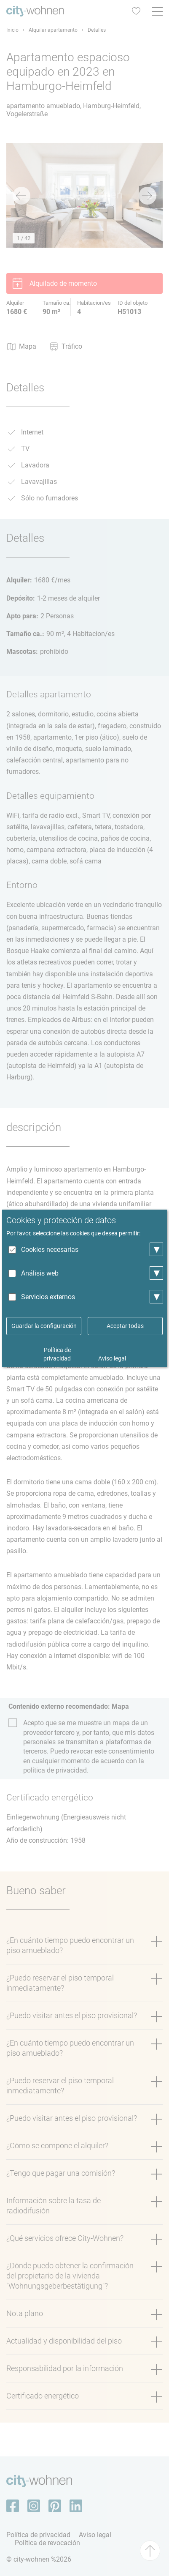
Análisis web (40, 1273)
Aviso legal (112, 1358)
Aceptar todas (125, 1325)
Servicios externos (48, 1297)
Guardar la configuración (44, 1325)
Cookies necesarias (49, 1250)
